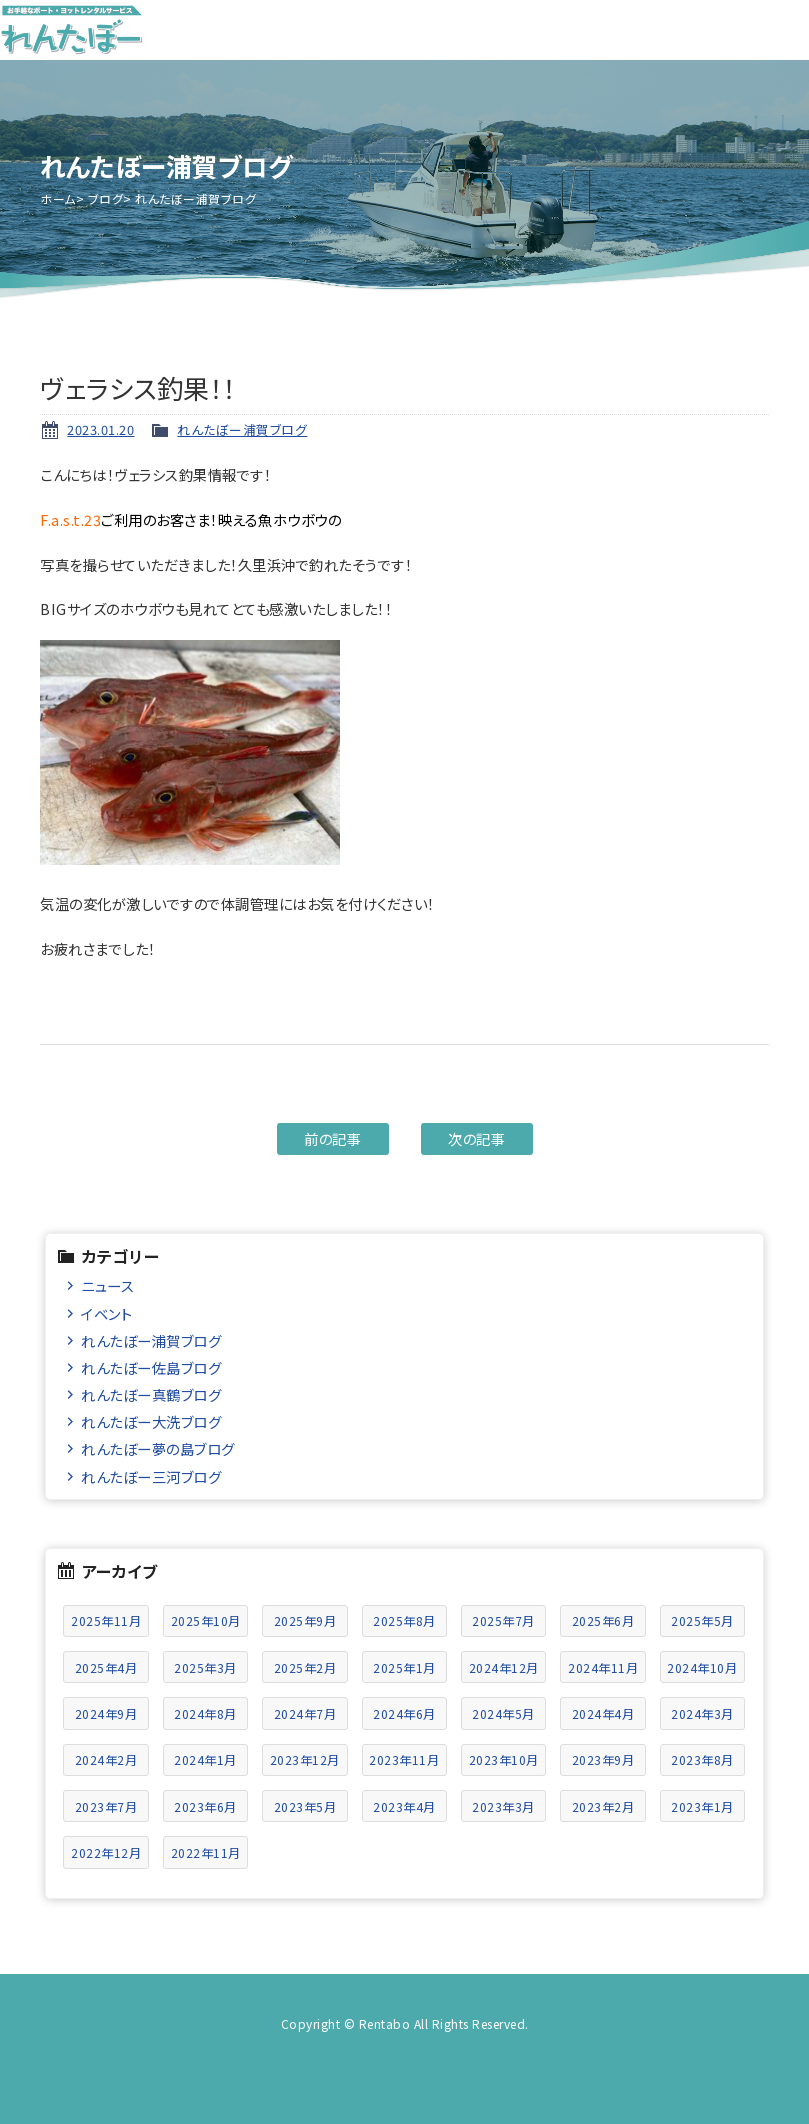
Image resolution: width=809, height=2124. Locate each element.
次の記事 (476, 1138)
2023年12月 (305, 1759)
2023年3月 (503, 1806)
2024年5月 (503, 1713)
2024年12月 (504, 1667)
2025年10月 (206, 1620)
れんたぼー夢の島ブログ (158, 1448)
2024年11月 (603, 1667)
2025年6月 (603, 1620)
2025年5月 (702, 1620)
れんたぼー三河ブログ (151, 1476)
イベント (106, 1313)
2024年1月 (205, 1759)
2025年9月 (305, 1620)
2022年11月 (206, 1852)
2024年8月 (205, 1713)
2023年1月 (702, 1806)
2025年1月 (404, 1667)
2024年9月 (106, 1713)
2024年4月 (603, 1713)
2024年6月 (404, 1713)
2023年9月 (603, 1759)
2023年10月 (504, 1759)
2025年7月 (503, 1620)
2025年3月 (205, 1667)
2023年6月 (205, 1806)
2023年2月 (603, 1806)
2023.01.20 (100, 429)
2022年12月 (106, 1852)
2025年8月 (404, 1620)
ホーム (58, 198)
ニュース (107, 1285)
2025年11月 (106, 1620)
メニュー (779, 30)
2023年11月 (404, 1759)
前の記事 (332, 1138)
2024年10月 (702, 1667)
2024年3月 (702, 1713)
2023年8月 (702, 1759)
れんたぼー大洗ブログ (151, 1421)
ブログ (106, 198)
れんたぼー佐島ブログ (151, 1367)
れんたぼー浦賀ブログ (242, 429)
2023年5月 (305, 1806)
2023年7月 (106, 1806)
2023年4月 (404, 1806)
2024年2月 (106, 1759)
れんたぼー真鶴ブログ (151, 1394)
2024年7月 (305, 1713)
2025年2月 (305, 1667)
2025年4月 (106, 1667)
